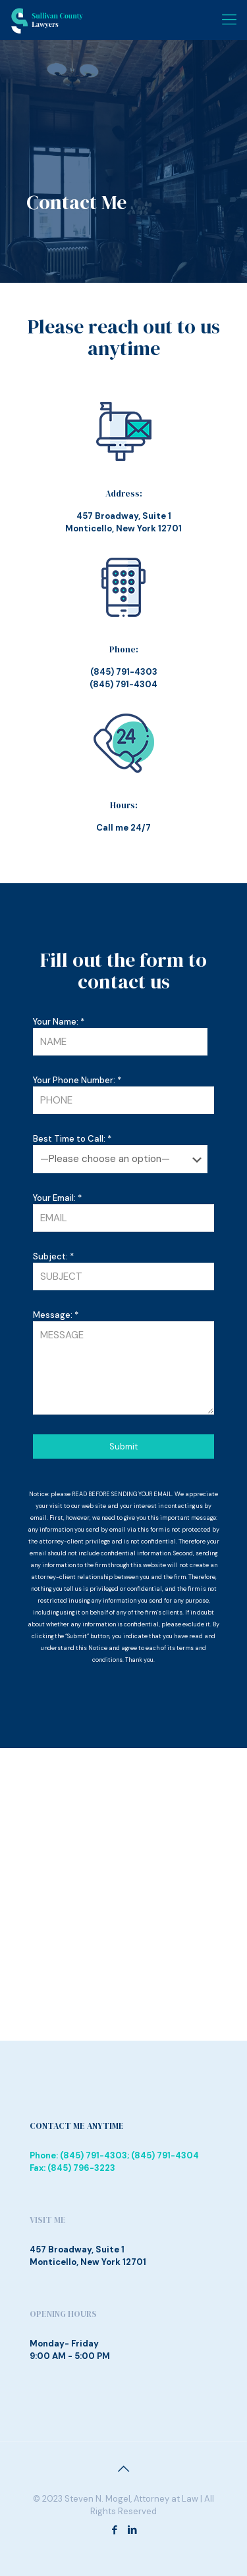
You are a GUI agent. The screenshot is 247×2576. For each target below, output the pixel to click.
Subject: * (123, 1270)
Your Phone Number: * (123, 1094)
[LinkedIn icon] (133, 2530)
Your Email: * (123, 1212)
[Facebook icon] (115, 2530)
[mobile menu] (229, 20)
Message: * (123, 1362)
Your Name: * (120, 1036)
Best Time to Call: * (120, 1153)
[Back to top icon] (124, 2469)
